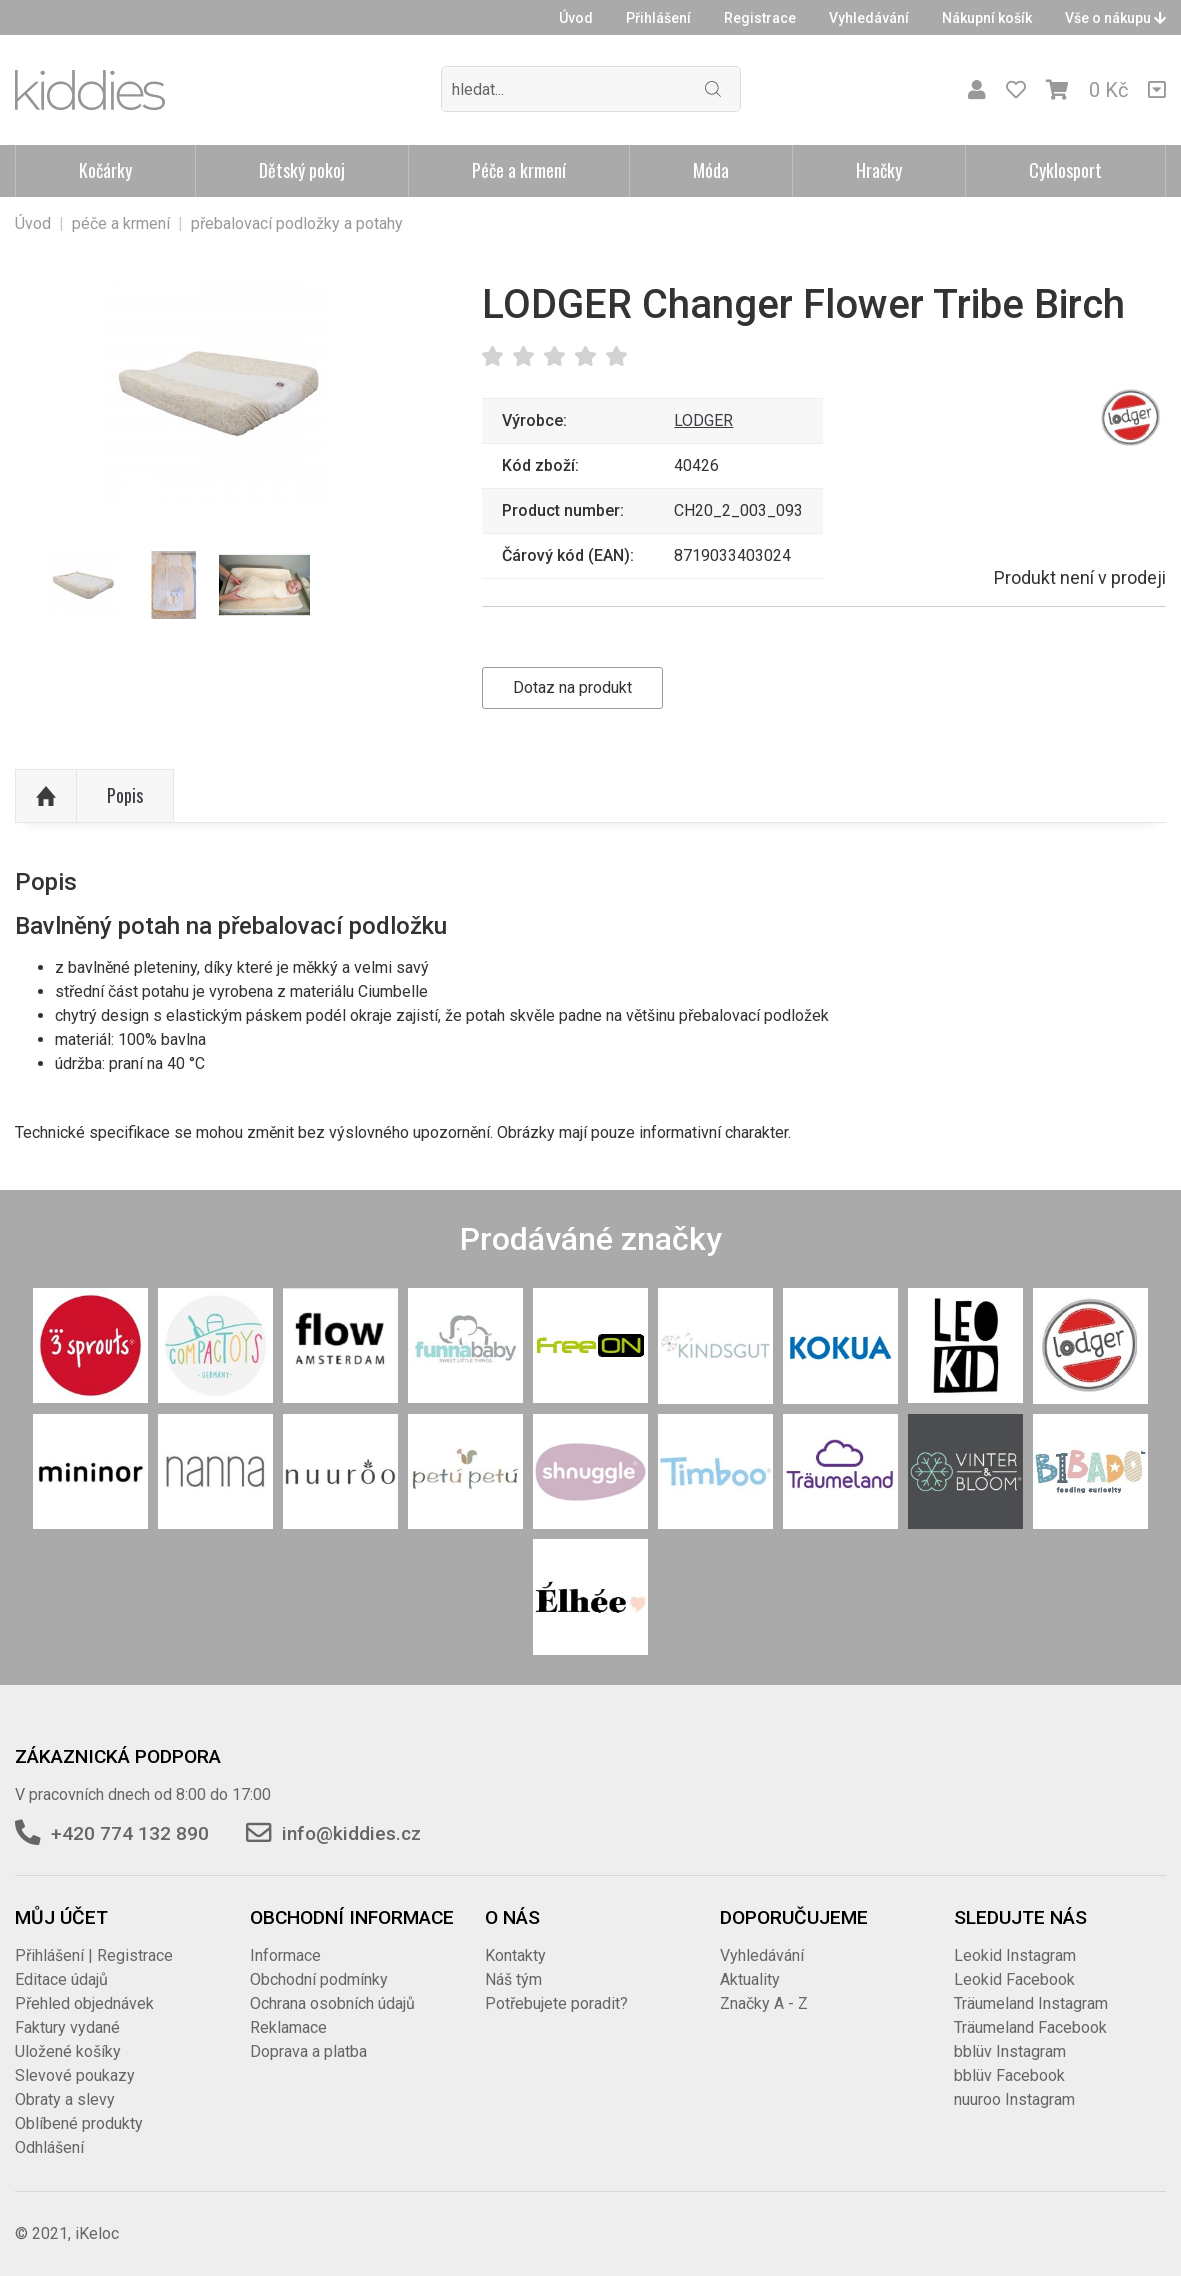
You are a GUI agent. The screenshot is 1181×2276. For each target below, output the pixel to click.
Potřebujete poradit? (556, 2003)
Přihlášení (658, 18)
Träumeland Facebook (1030, 2027)
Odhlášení (49, 2147)
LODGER (703, 420)
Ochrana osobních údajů (332, 2003)
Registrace (760, 18)
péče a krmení (121, 223)
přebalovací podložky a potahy (297, 223)
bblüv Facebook (1009, 2075)
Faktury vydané (67, 2027)
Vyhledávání (869, 18)
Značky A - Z (764, 2003)
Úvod (576, 18)
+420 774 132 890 (130, 1833)
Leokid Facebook (1014, 1979)
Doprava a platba (308, 2051)
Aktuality (750, 1979)
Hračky (879, 170)
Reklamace (288, 2027)
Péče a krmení (519, 170)
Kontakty (515, 1955)
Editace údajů (61, 1979)
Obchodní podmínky (319, 1979)
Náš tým (513, 1979)
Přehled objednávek (84, 2003)
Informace (285, 1955)
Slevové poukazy (75, 2075)
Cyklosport (1065, 170)
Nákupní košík (987, 18)
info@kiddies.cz (351, 1833)
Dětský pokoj (302, 170)
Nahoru (46, 796)
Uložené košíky (68, 2051)
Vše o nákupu (1115, 18)
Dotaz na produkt (572, 687)
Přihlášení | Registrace (94, 1955)
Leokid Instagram (1015, 1955)
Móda (711, 170)
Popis (125, 795)
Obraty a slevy (65, 2099)
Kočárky (105, 170)
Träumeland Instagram (1031, 2003)
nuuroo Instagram (1014, 2099)
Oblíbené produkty (79, 2123)
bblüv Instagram (1010, 2051)
